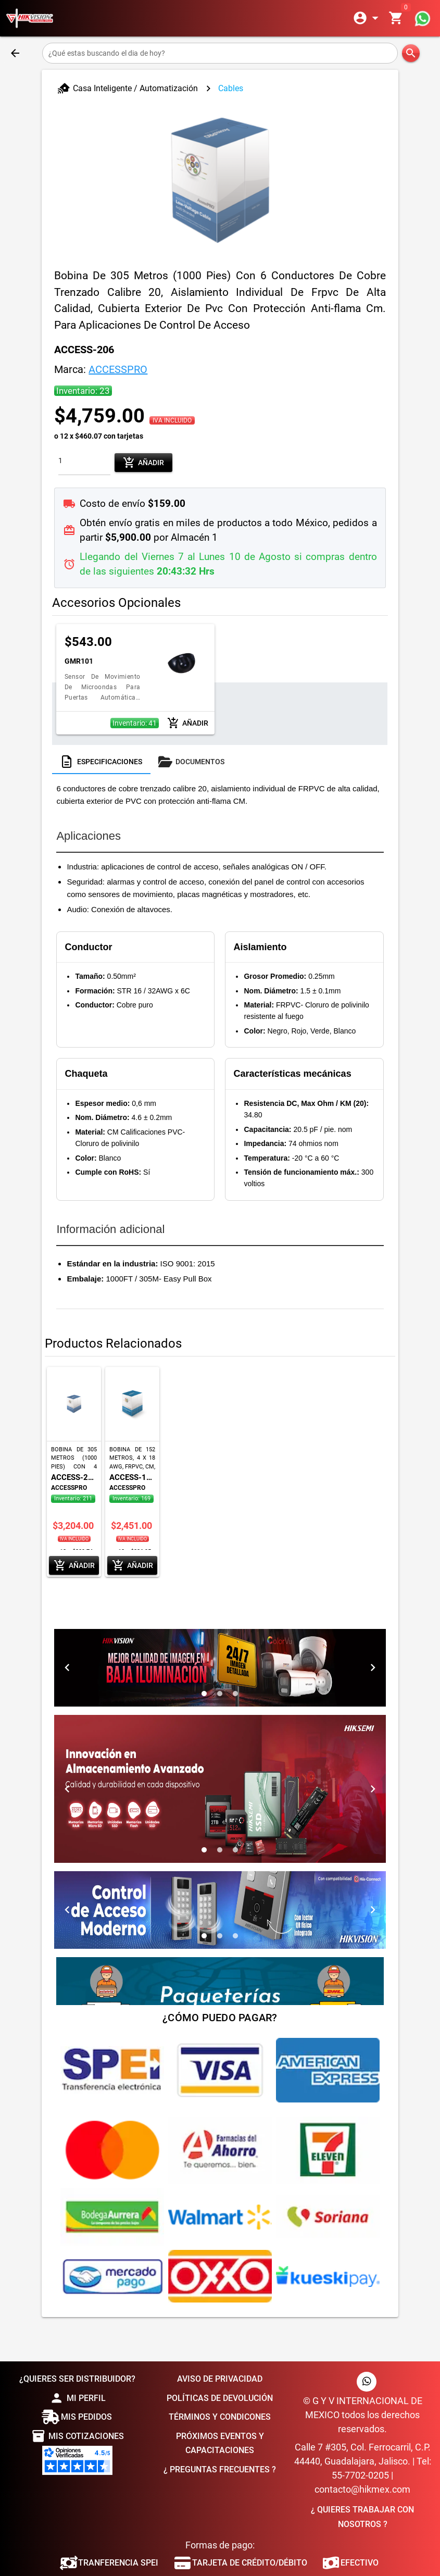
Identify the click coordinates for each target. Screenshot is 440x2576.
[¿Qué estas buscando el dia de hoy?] (220, 53)
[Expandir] (368, 18)
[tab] (101, 761)
